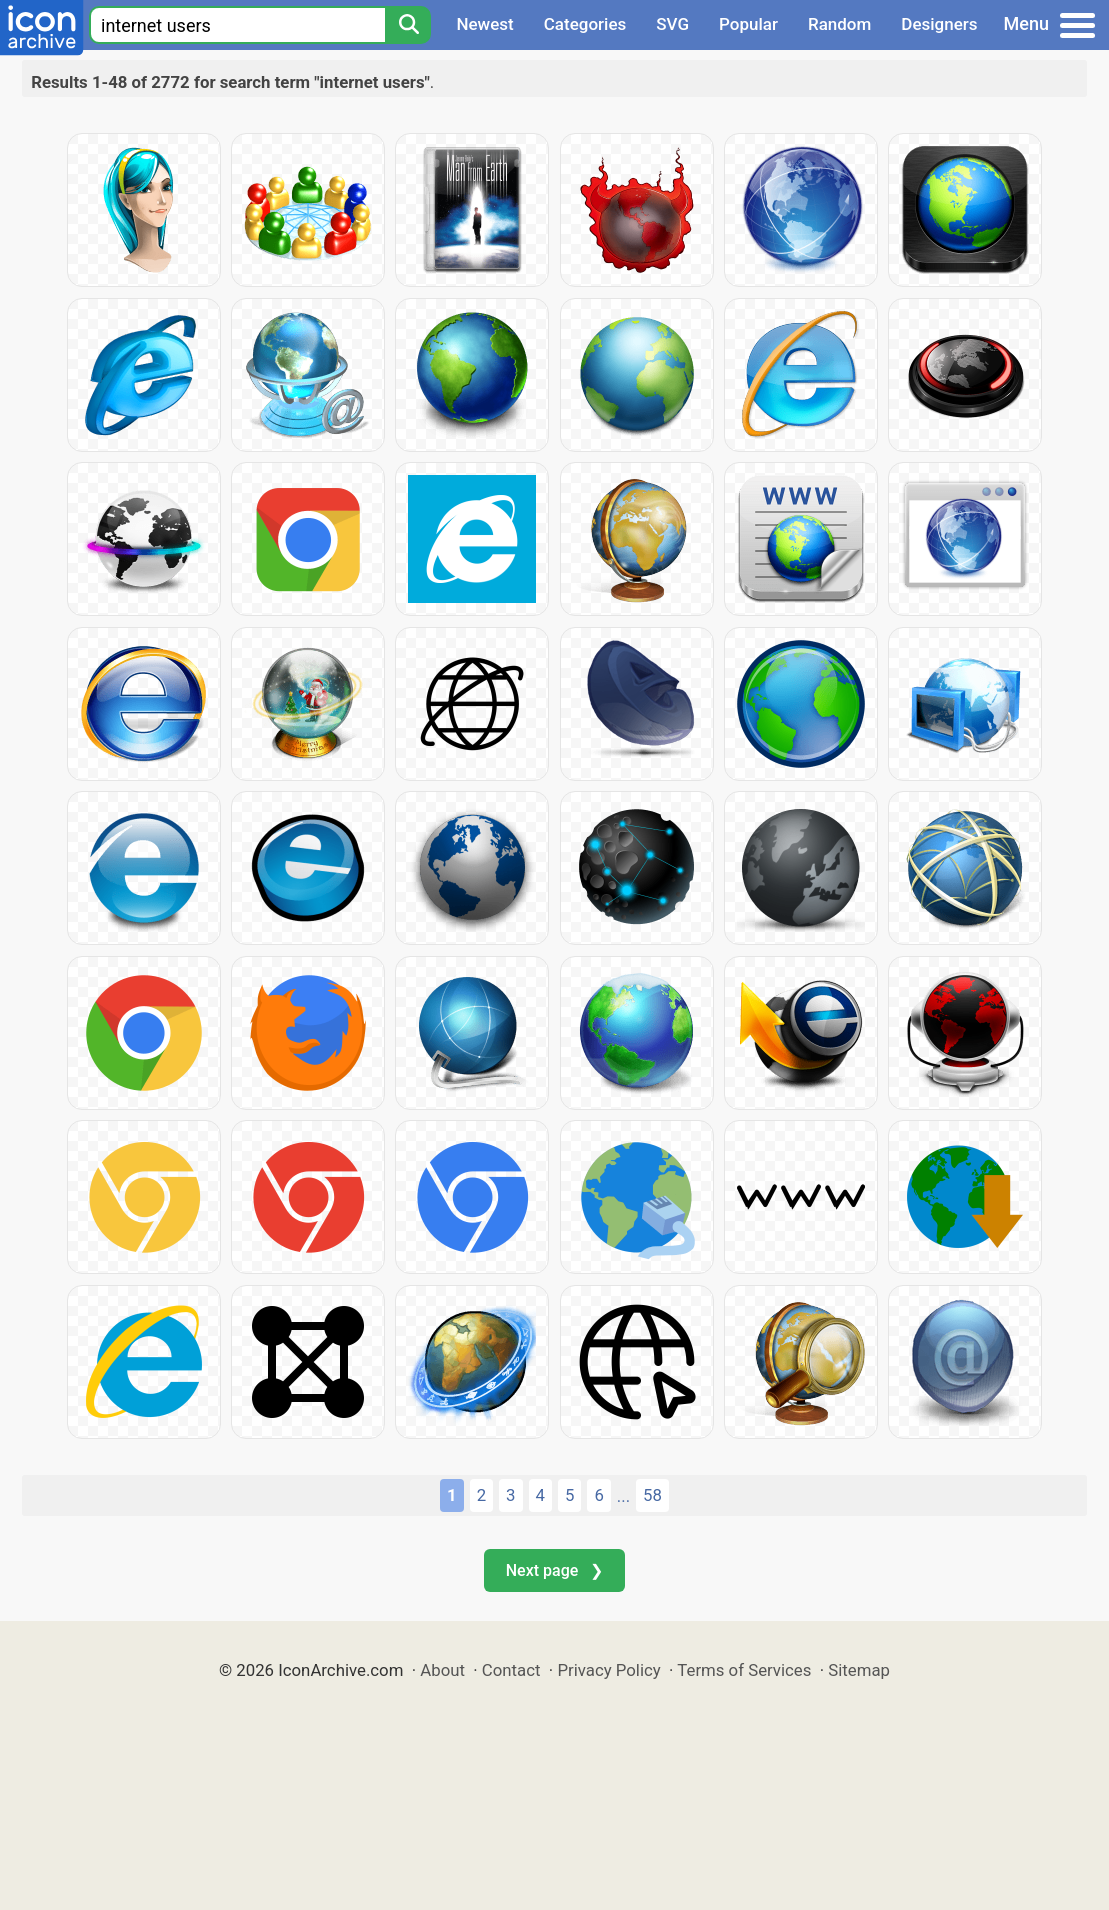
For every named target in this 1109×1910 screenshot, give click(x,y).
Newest (484, 24)
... (623, 1496)
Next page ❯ (554, 1570)
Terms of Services (744, 1670)
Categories (585, 24)
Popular (748, 24)
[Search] (408, 25)
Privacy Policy (608, 1670)
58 (652, 1495)
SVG (672, 24)
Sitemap (859, 1670)
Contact (511, 1670)
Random (839, 24)
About (442, 1670)
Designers (939, 24)
